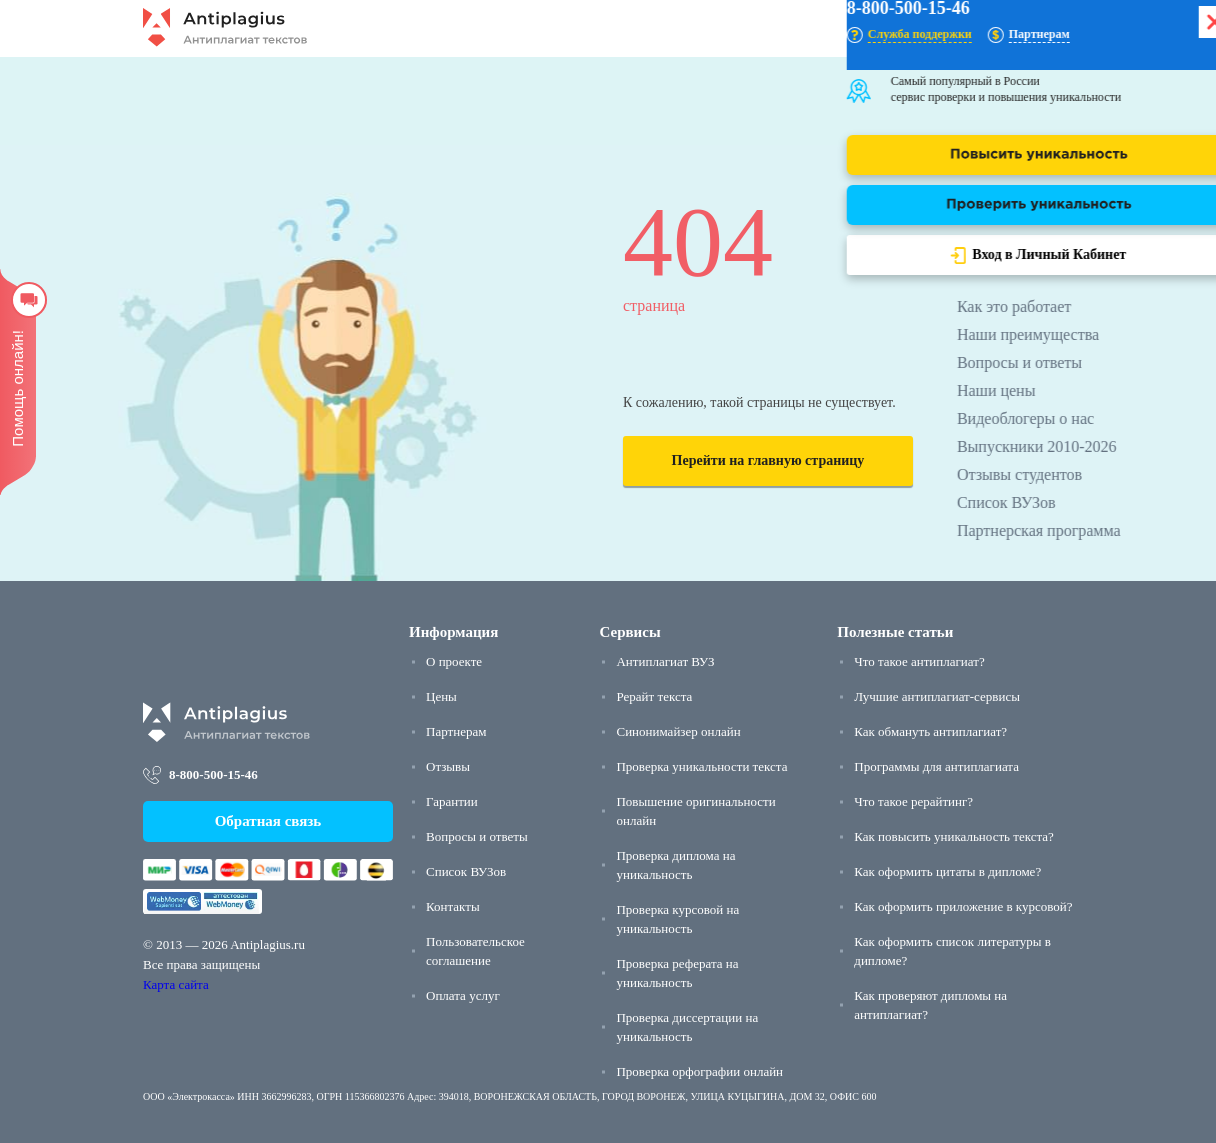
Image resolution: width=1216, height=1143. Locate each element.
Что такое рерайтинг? (913, 801)
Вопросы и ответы (477, 836)
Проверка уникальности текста (701, 766)
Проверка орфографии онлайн (699, 1071)
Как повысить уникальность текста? (954, 836)
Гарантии (452, 801)
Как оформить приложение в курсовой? (963, 906)
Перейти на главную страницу (768, 460)
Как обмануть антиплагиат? (930, 731)
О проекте (454, 661)
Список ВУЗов (466, 871)
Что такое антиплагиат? (919, 661)
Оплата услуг (463, 995)
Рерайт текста (654, 696)
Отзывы (448, 766)
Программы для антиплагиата (936, 766)
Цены (441, 696)
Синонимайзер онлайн (678, 731)
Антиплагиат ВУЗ (665, 661)
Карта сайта (176, 984)
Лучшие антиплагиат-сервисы (937, 696)
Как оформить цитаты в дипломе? (947, 871)
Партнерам (456, 731)
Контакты (453, 906)
